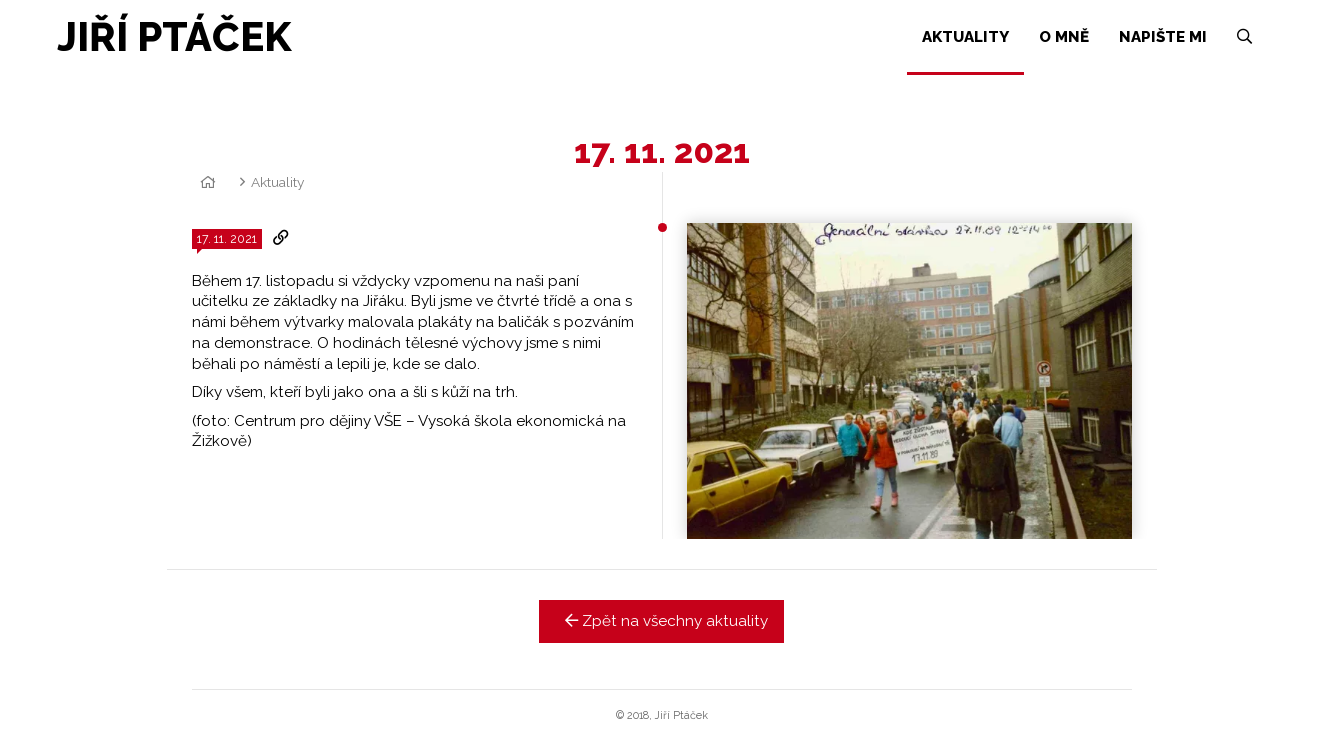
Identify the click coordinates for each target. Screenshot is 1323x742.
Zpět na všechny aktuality (661, 621)
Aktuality (277, 182)
